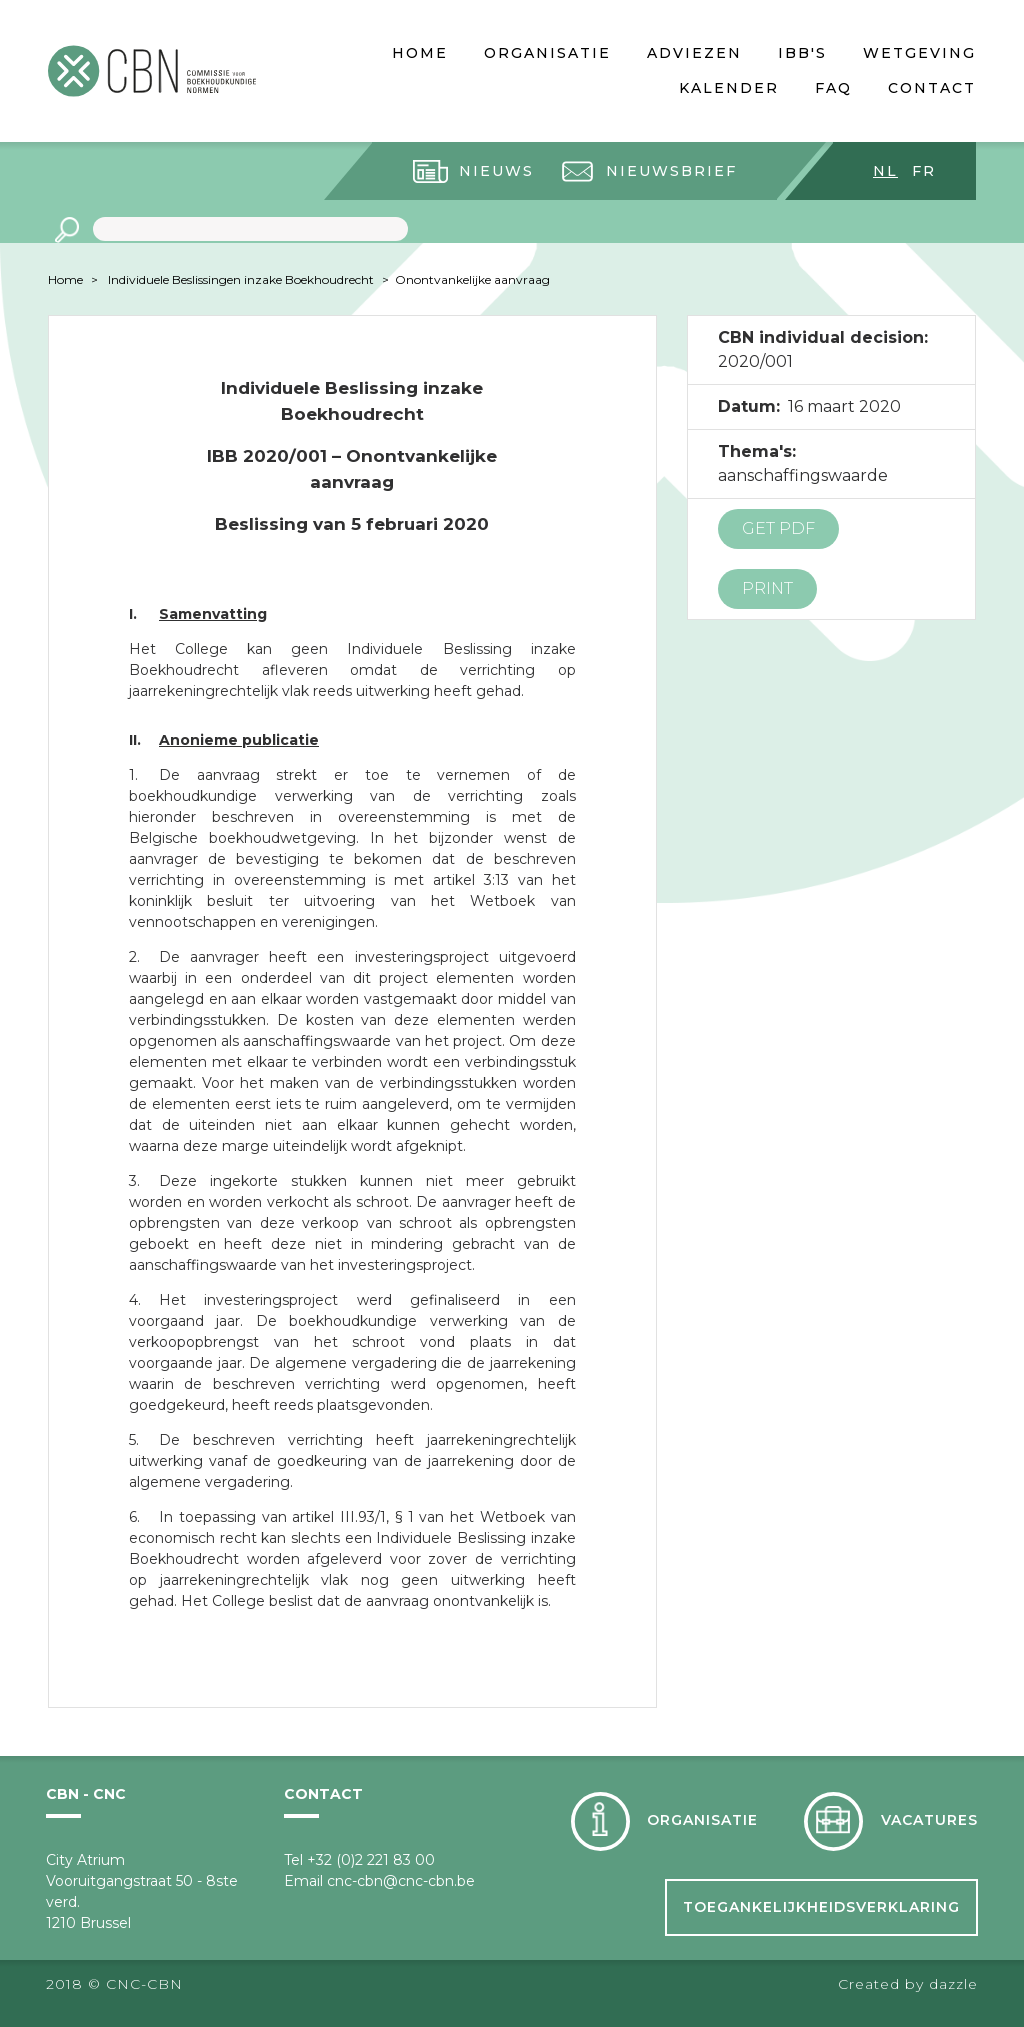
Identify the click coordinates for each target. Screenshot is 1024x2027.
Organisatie (547, 53)
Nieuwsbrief (671, 171)
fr (924, 171)
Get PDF (778, 528)
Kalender (729, 88)
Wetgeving (919, 53)
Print (767, 588)
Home (420, 53)
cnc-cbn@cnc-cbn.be (401, 1881)
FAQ (833, 88)
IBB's (802, 53)
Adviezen (694, 53)
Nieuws (496, 171)
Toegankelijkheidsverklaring (821, 1907)
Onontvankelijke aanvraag (472, 279)
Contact (932, 88)
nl (885, 171)
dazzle (953, 1984)
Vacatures (929, 1820)
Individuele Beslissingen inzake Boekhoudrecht (241, 279)
